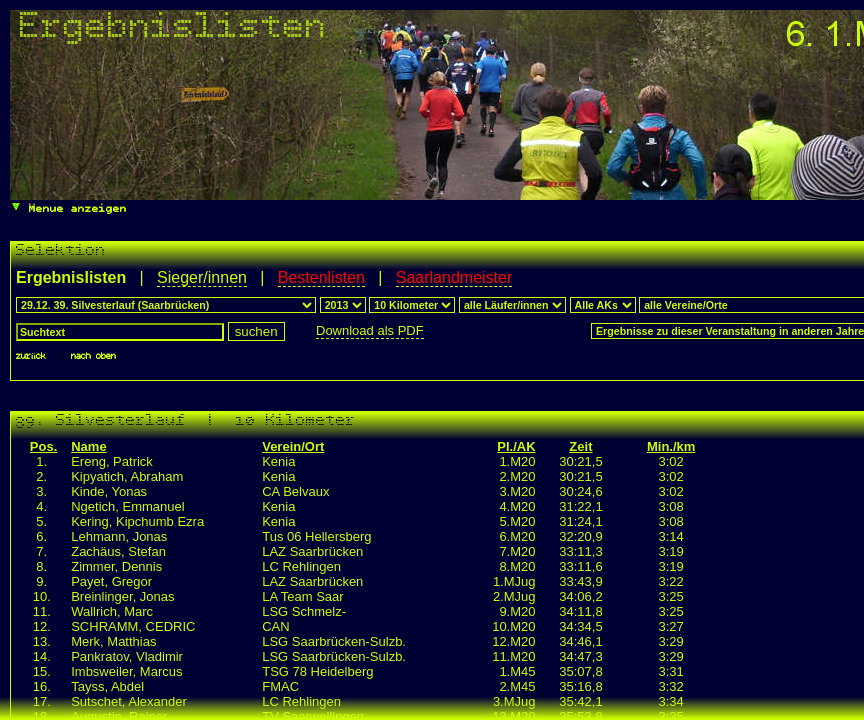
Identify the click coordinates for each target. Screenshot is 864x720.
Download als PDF (370, 330)
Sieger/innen (202, 277)
